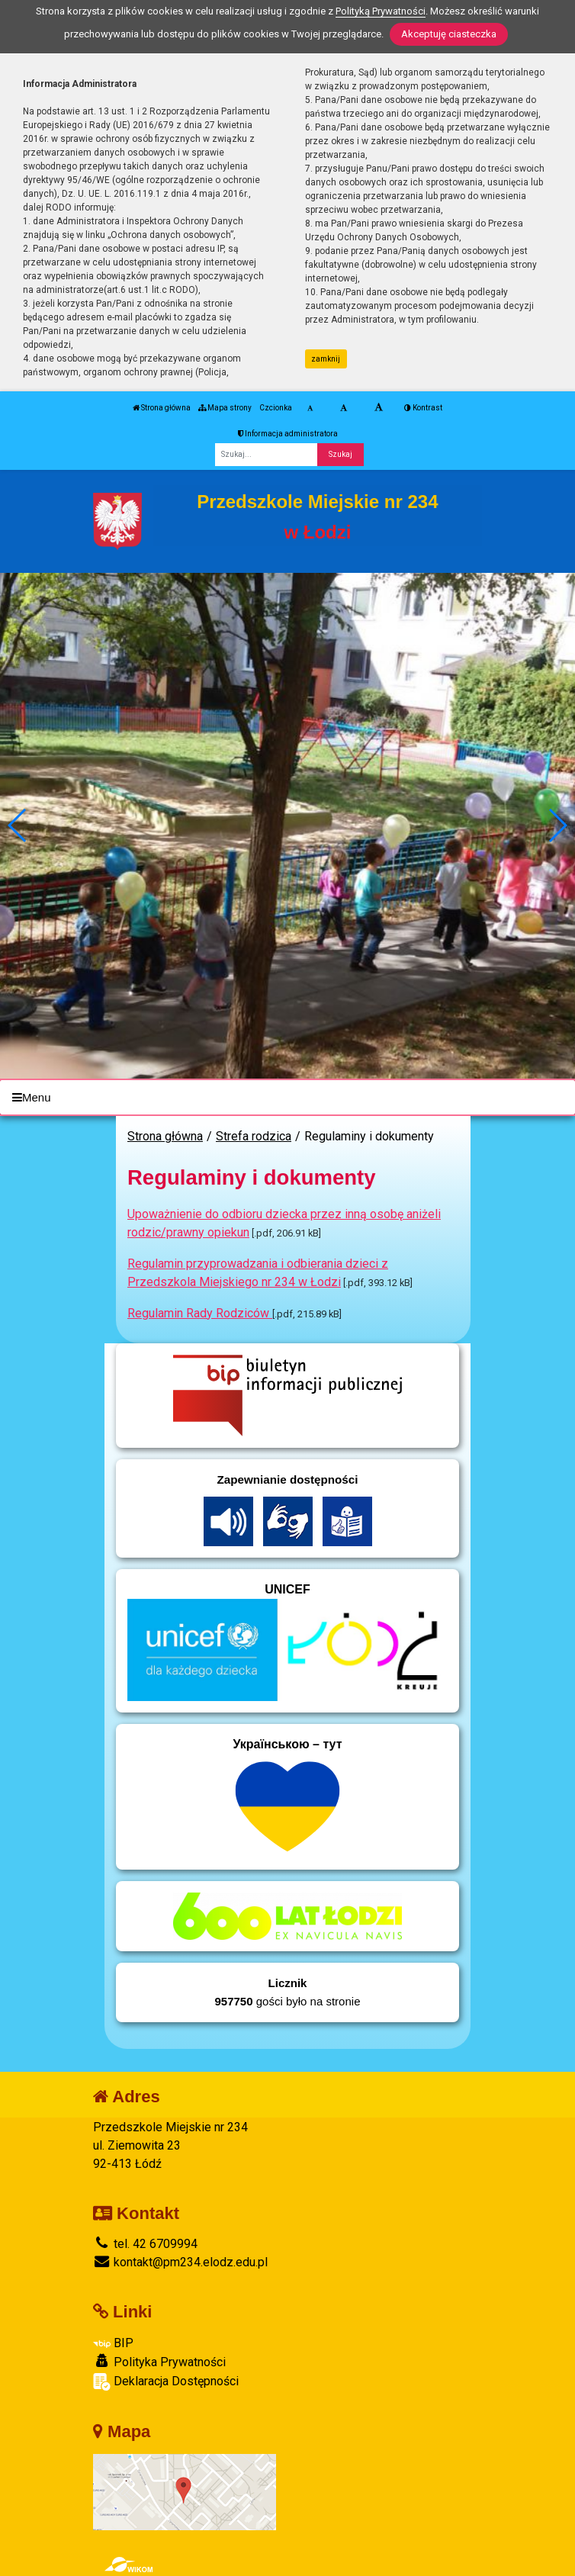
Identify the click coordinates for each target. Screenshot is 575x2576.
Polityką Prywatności (381, 11)
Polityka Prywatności (159, 2361)
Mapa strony (225, 408)
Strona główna (162, 408)
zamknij (325, 359)
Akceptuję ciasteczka (448, 34)
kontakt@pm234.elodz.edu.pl (180, 2262)
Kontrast (423, 408)
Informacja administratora (288, 433)
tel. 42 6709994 (145, 2244)
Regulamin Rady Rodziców (199, 1313)
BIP (113, 2343)
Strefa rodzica (253, 1136)
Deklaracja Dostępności (166, 2382)
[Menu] (287, 1097)
